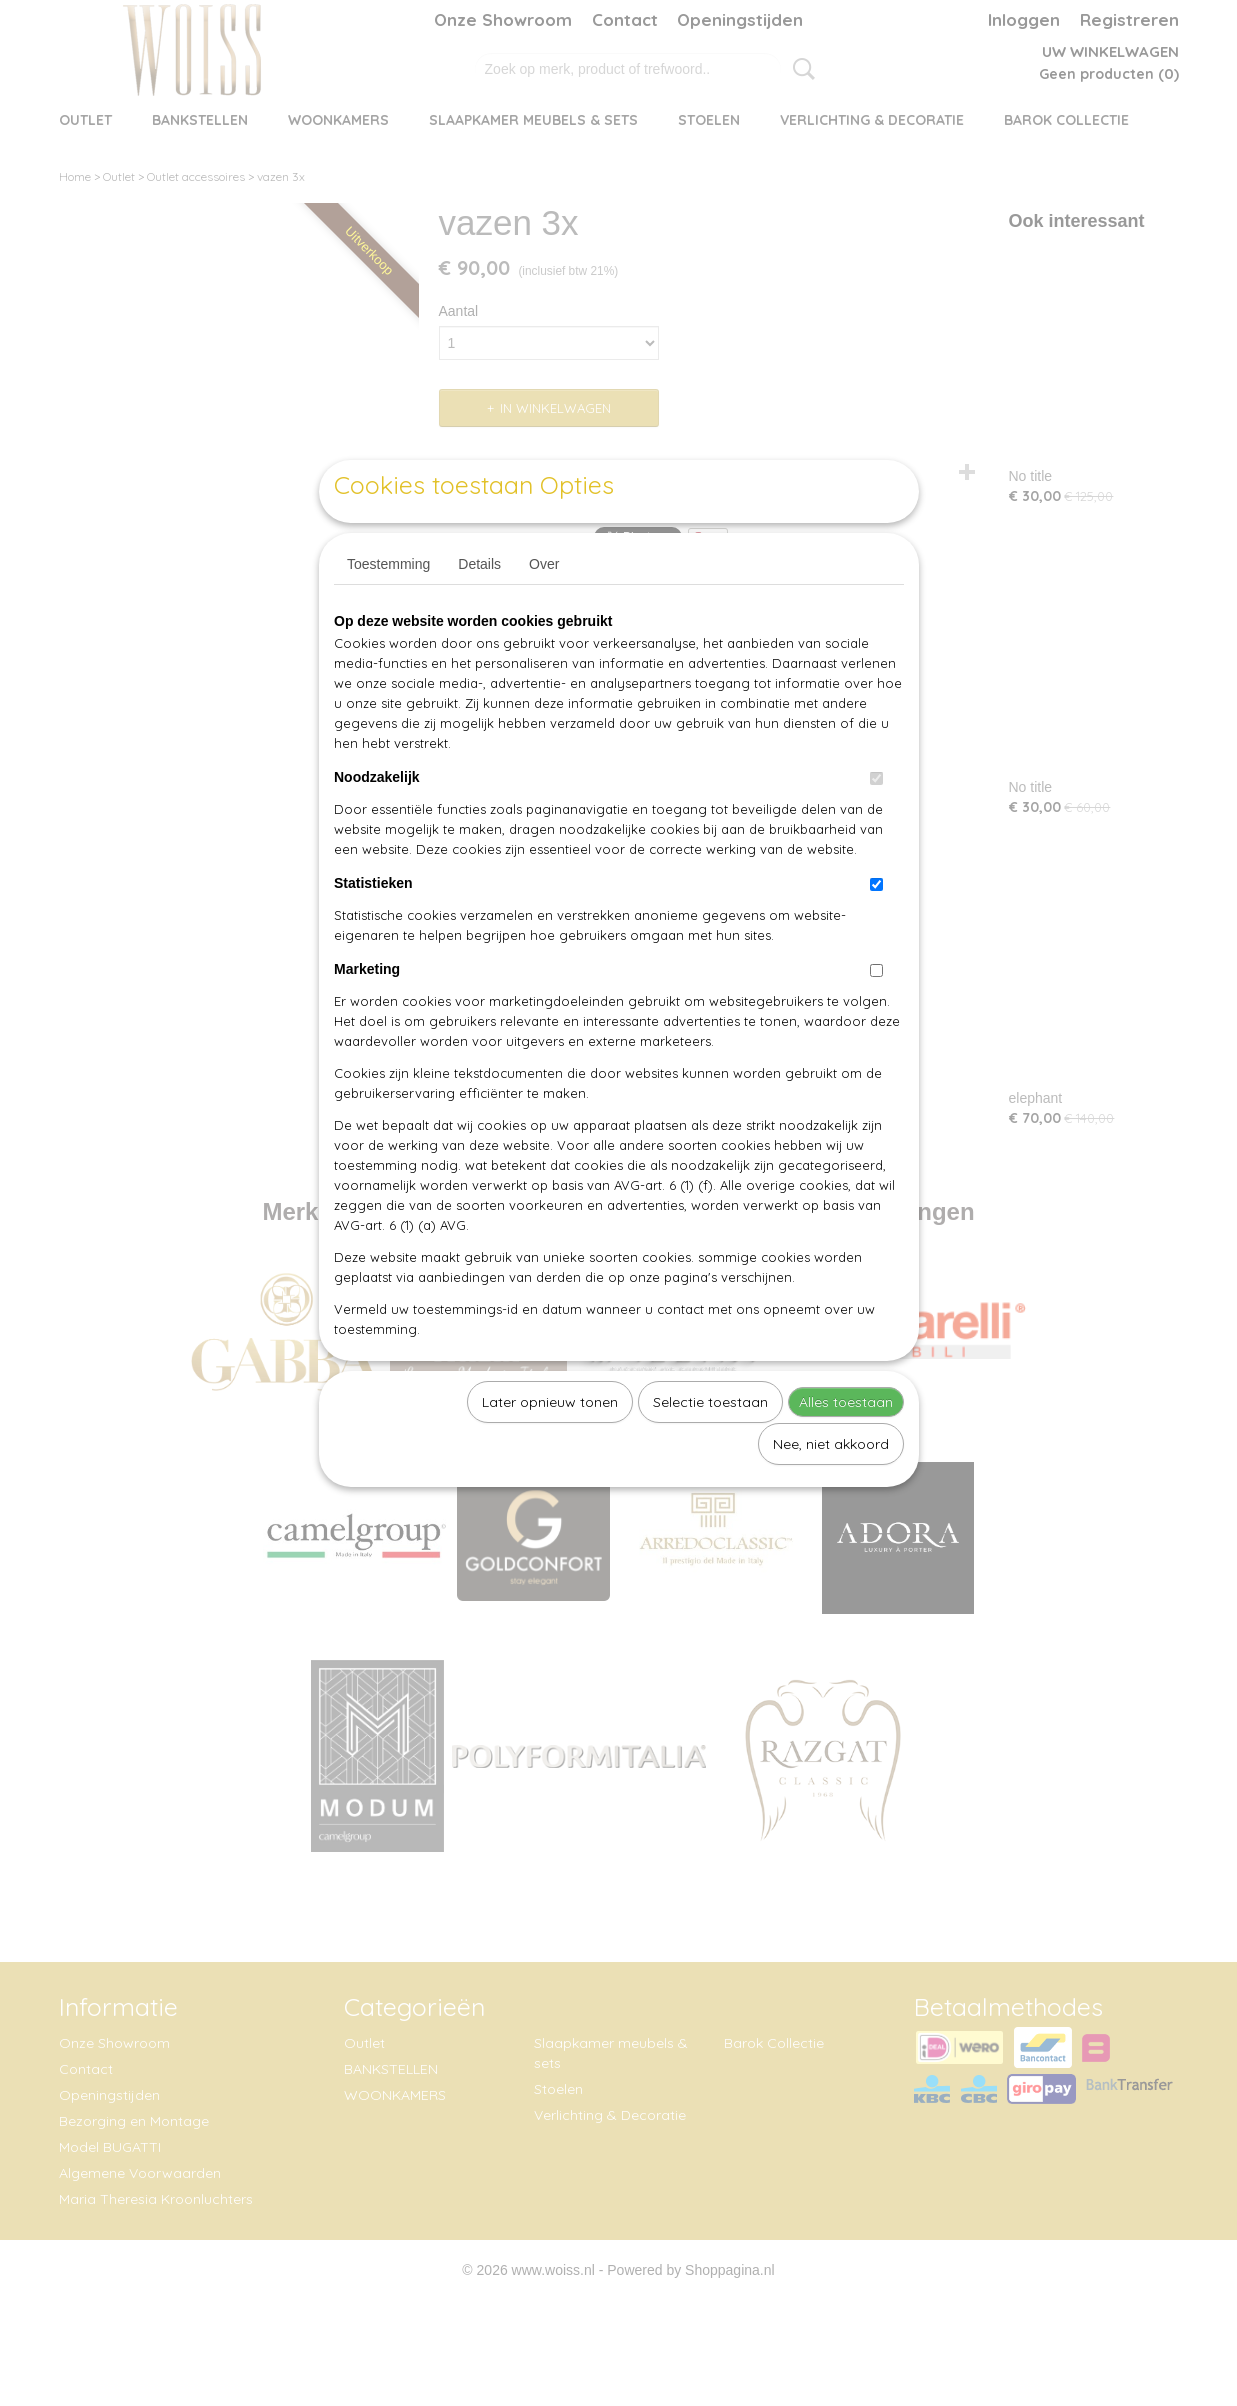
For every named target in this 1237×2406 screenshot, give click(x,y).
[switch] (876, 824)
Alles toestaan (846, 1448)
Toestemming (388, 610)
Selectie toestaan (710, 1448)
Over (544, 610)
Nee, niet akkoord (831, 1490)
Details (479, 610)
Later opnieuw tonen (550, 1448)
